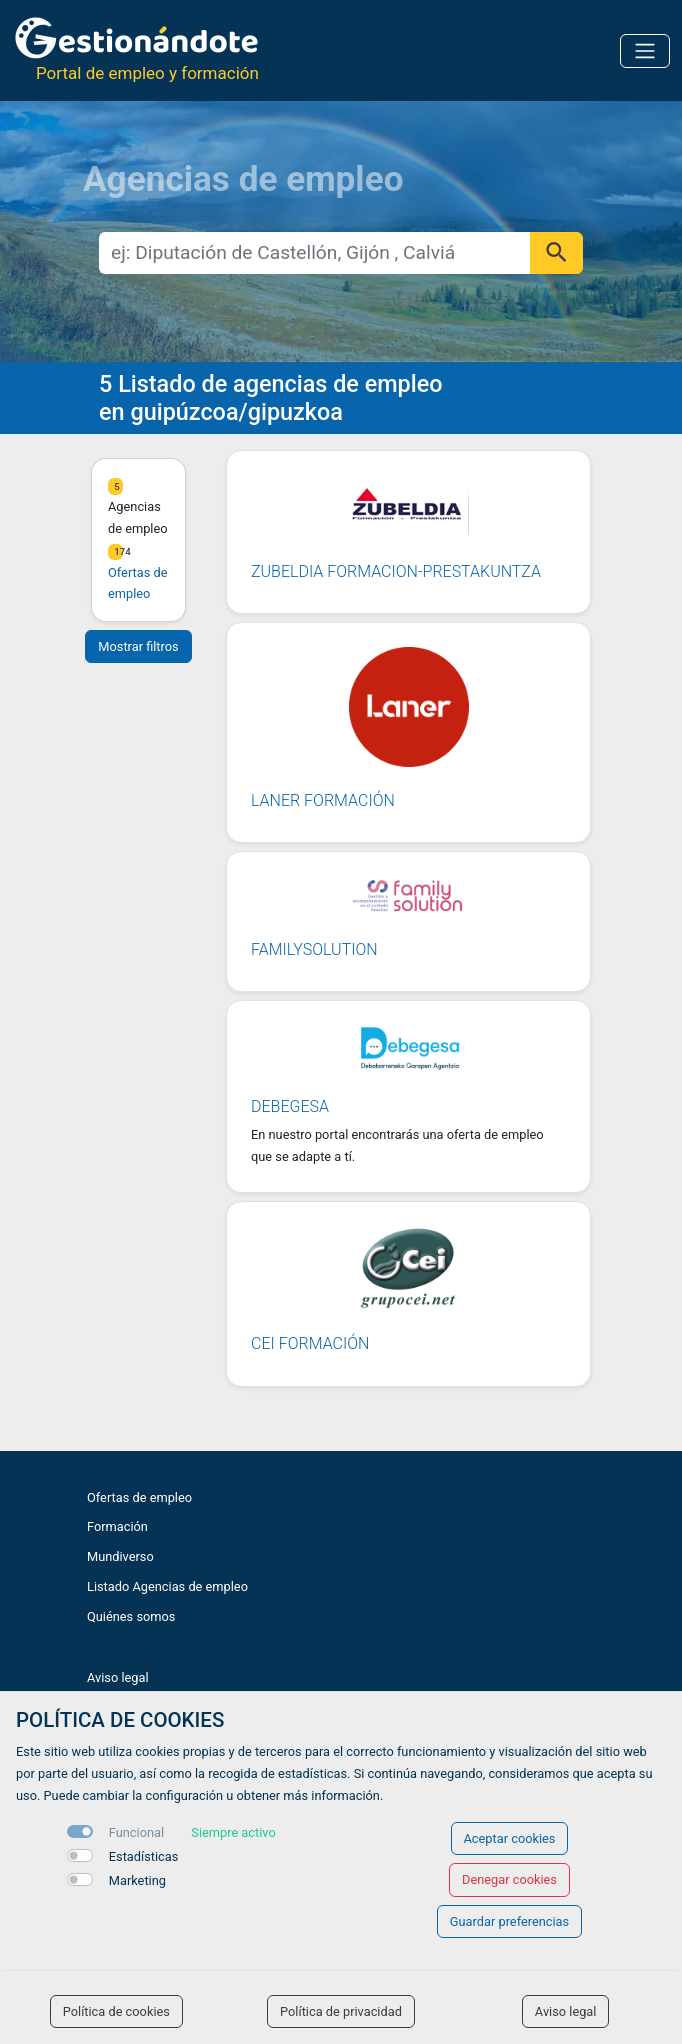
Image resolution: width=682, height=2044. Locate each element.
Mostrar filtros (138, 646)
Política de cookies (116, 2011)
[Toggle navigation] (645, 51)
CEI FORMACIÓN (310, 1343)
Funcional (136, 1832)
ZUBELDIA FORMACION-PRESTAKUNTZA (396, 571)
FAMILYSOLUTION (314, 949)
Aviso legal (118, 1677)
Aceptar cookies (510, 1838)
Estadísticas (144, 1856)
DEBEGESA (290, 1106)
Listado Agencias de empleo (167, 1586)
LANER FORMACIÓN (323, 800)
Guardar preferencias (509, 1921)
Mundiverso (120, 1556)
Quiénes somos (131, 1616)
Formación (117, 1526)
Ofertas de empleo (139, 1497)
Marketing (137, 1880)
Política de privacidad (341, 2011)
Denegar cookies (509, 1879)
